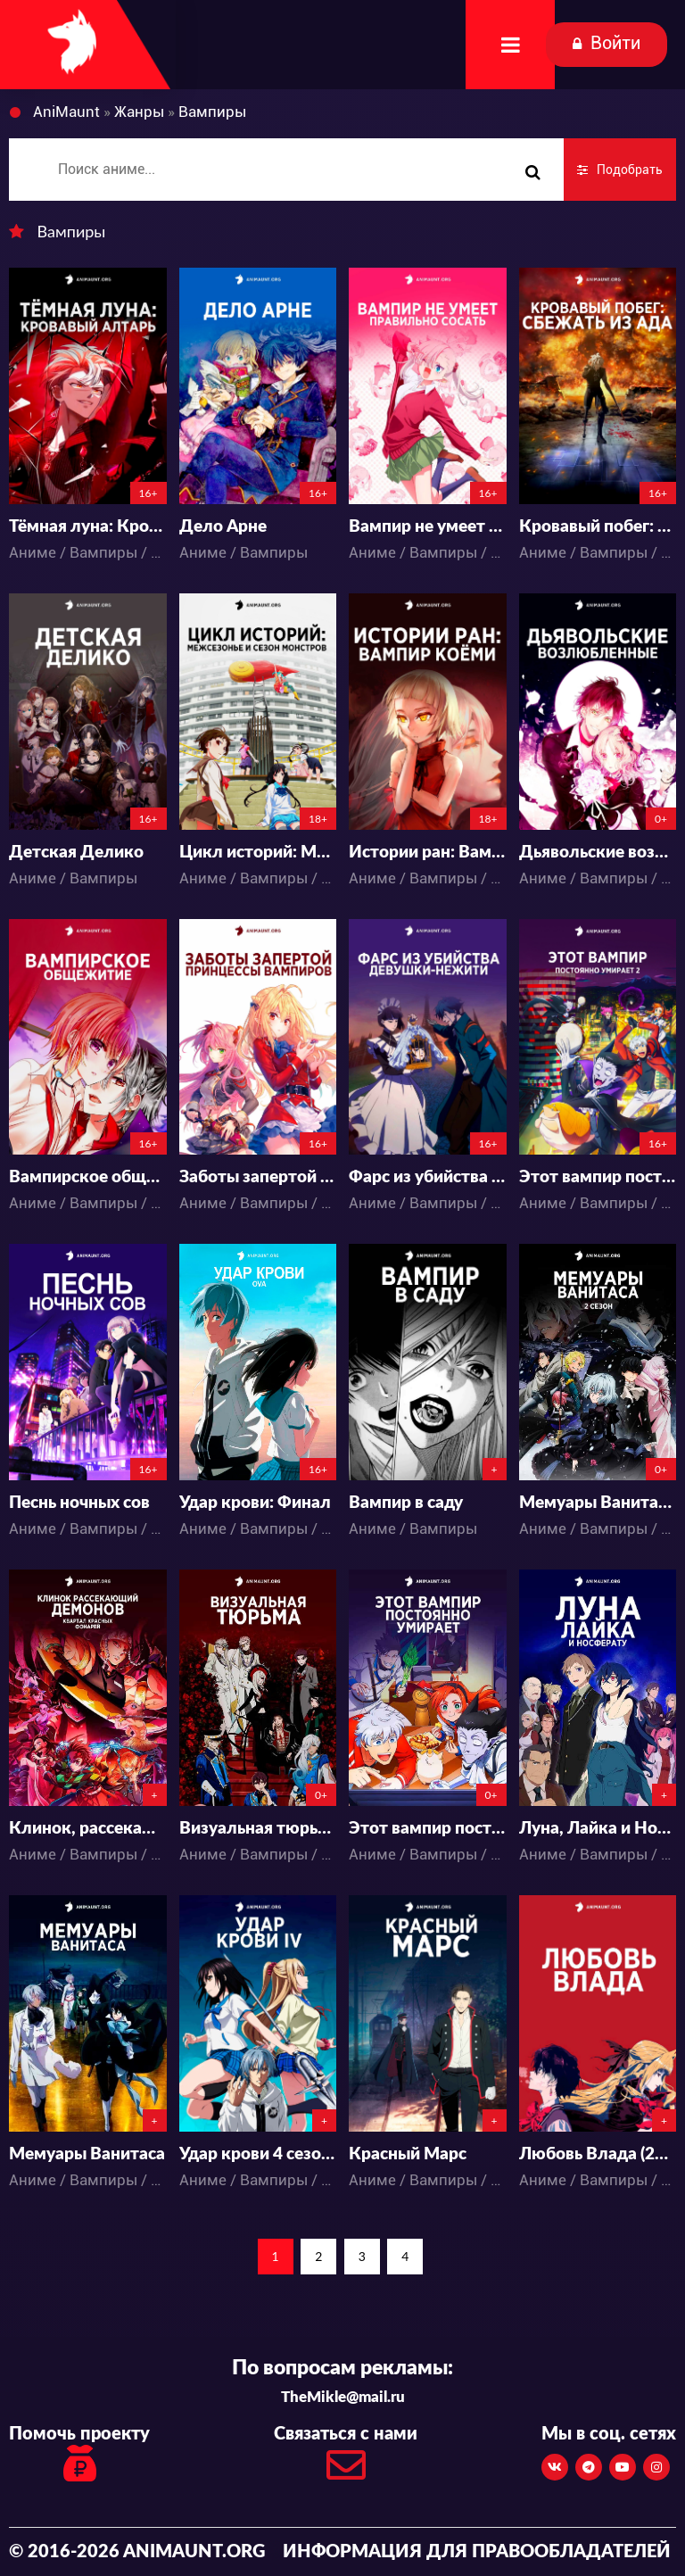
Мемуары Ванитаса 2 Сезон (598, 1503)
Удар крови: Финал (255, 1503)
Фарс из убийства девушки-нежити (428, 1177)
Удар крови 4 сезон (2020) (258, 2154)
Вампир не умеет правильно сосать (428, 526)
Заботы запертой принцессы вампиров (258, 1177)
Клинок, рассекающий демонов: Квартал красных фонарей (88, 1828)
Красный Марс (407, 2154)
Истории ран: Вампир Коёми (428, 852)
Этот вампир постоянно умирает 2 (598, 1177)
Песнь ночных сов (79, 1503)
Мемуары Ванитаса (87, 2154)
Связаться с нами (345, 2458)
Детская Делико (76, 852)
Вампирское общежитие (88, 1177)
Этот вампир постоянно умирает (428, 1828)
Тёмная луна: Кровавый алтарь (88, 526)
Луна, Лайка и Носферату (598, 1828)
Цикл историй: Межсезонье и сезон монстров (258, 852)
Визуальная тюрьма (258, 1828)
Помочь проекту (79, 2456)
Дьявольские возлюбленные (598, 852)
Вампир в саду (406, 1503)
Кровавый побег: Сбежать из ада (598, 526)
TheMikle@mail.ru (343, 2397)
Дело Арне (223, 526)
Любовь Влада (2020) (598, 2154)
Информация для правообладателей (477, 2552)
